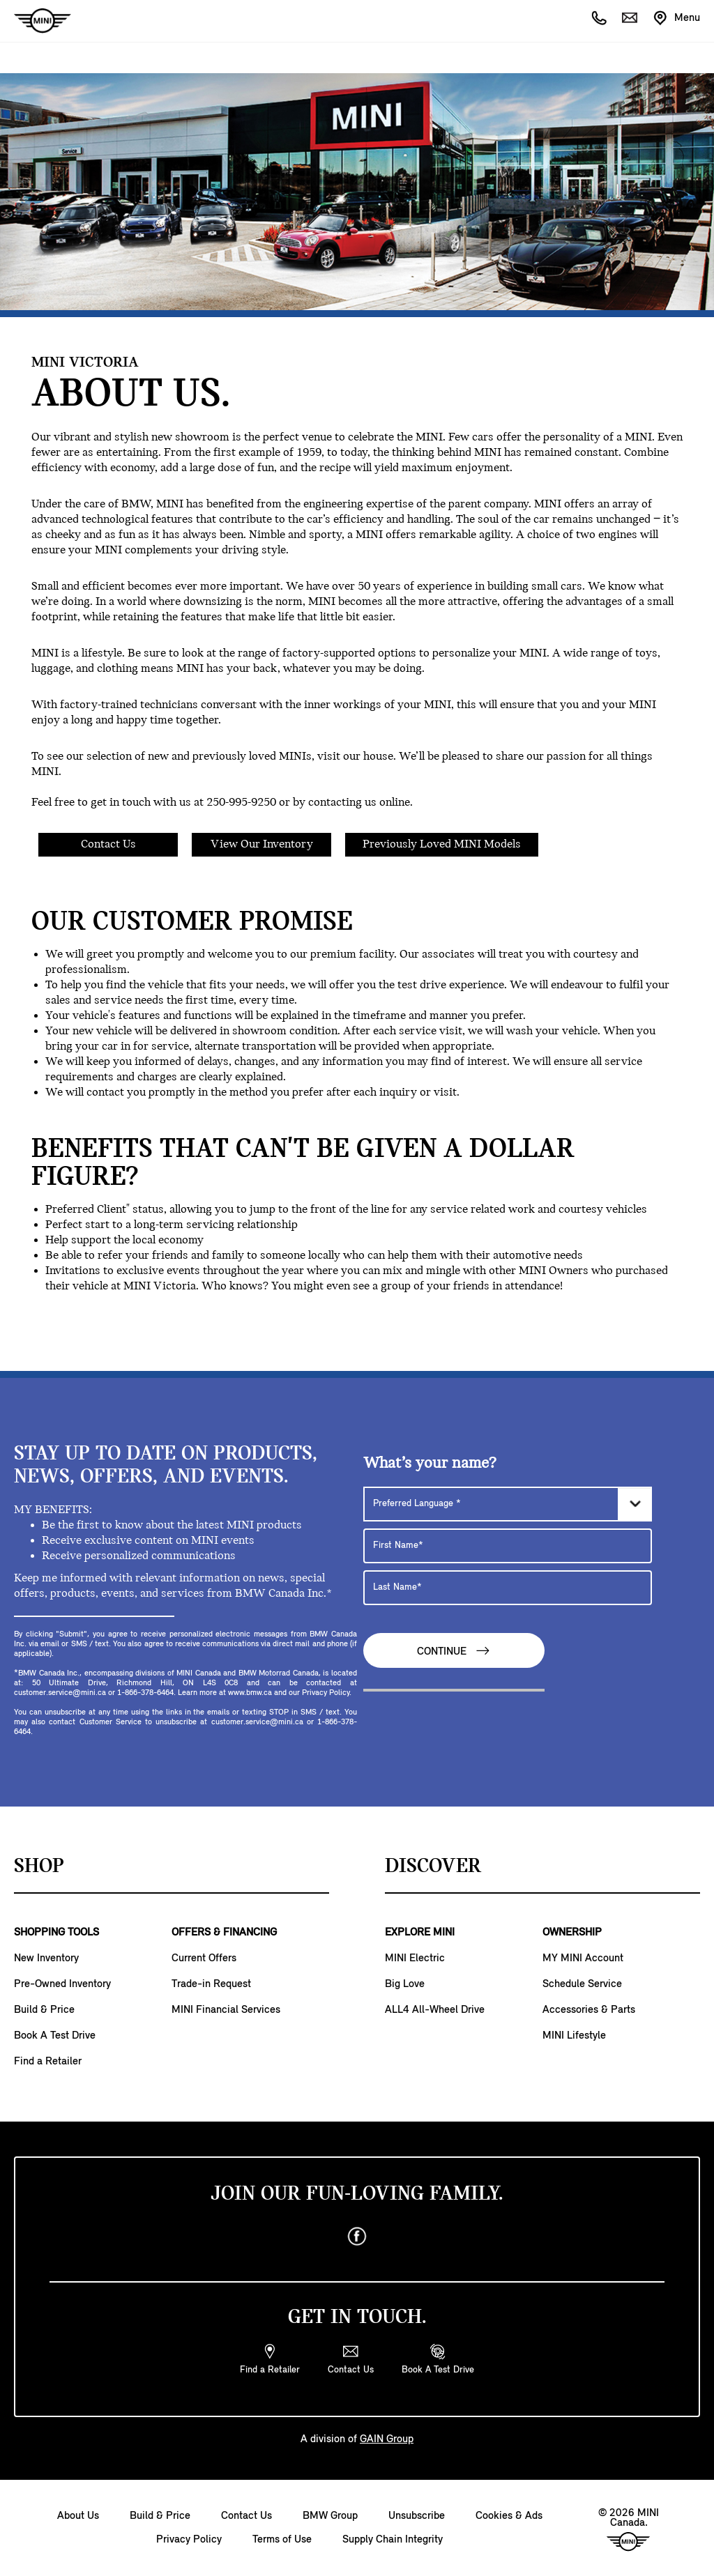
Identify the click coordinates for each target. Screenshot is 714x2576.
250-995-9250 (241, 802)
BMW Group (330, 2516)
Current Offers (204, 1958)
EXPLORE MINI (420, 1932)
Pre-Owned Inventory (62, 1984)
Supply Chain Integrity (392, 2539)
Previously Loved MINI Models (442, 844)
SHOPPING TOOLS (56, 1932)
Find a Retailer (48, 2061)
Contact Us (108, 844)
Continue (454, 1651)
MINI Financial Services (226, 2010)
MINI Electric (415, 1958)
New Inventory (46, 1958)
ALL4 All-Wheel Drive (435, 2010)
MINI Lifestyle (574, 2035)
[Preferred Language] (507, 1504)
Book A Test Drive (55, 2035)
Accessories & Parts (588, 2010)
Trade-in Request (211, 1984)
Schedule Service (582, 1984)
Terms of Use (282, 2539)
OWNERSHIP (572, 1932)
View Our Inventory (262, 844)
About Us (78, 2516)
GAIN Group (386, 2439)
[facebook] (357, 2236)
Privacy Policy (189, 2539)
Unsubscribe (416, 2516)
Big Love (405, 1984)
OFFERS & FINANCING (224, 1932)
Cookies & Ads (509, 2516)
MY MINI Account (582, 1958)
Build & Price (44, 2010)
